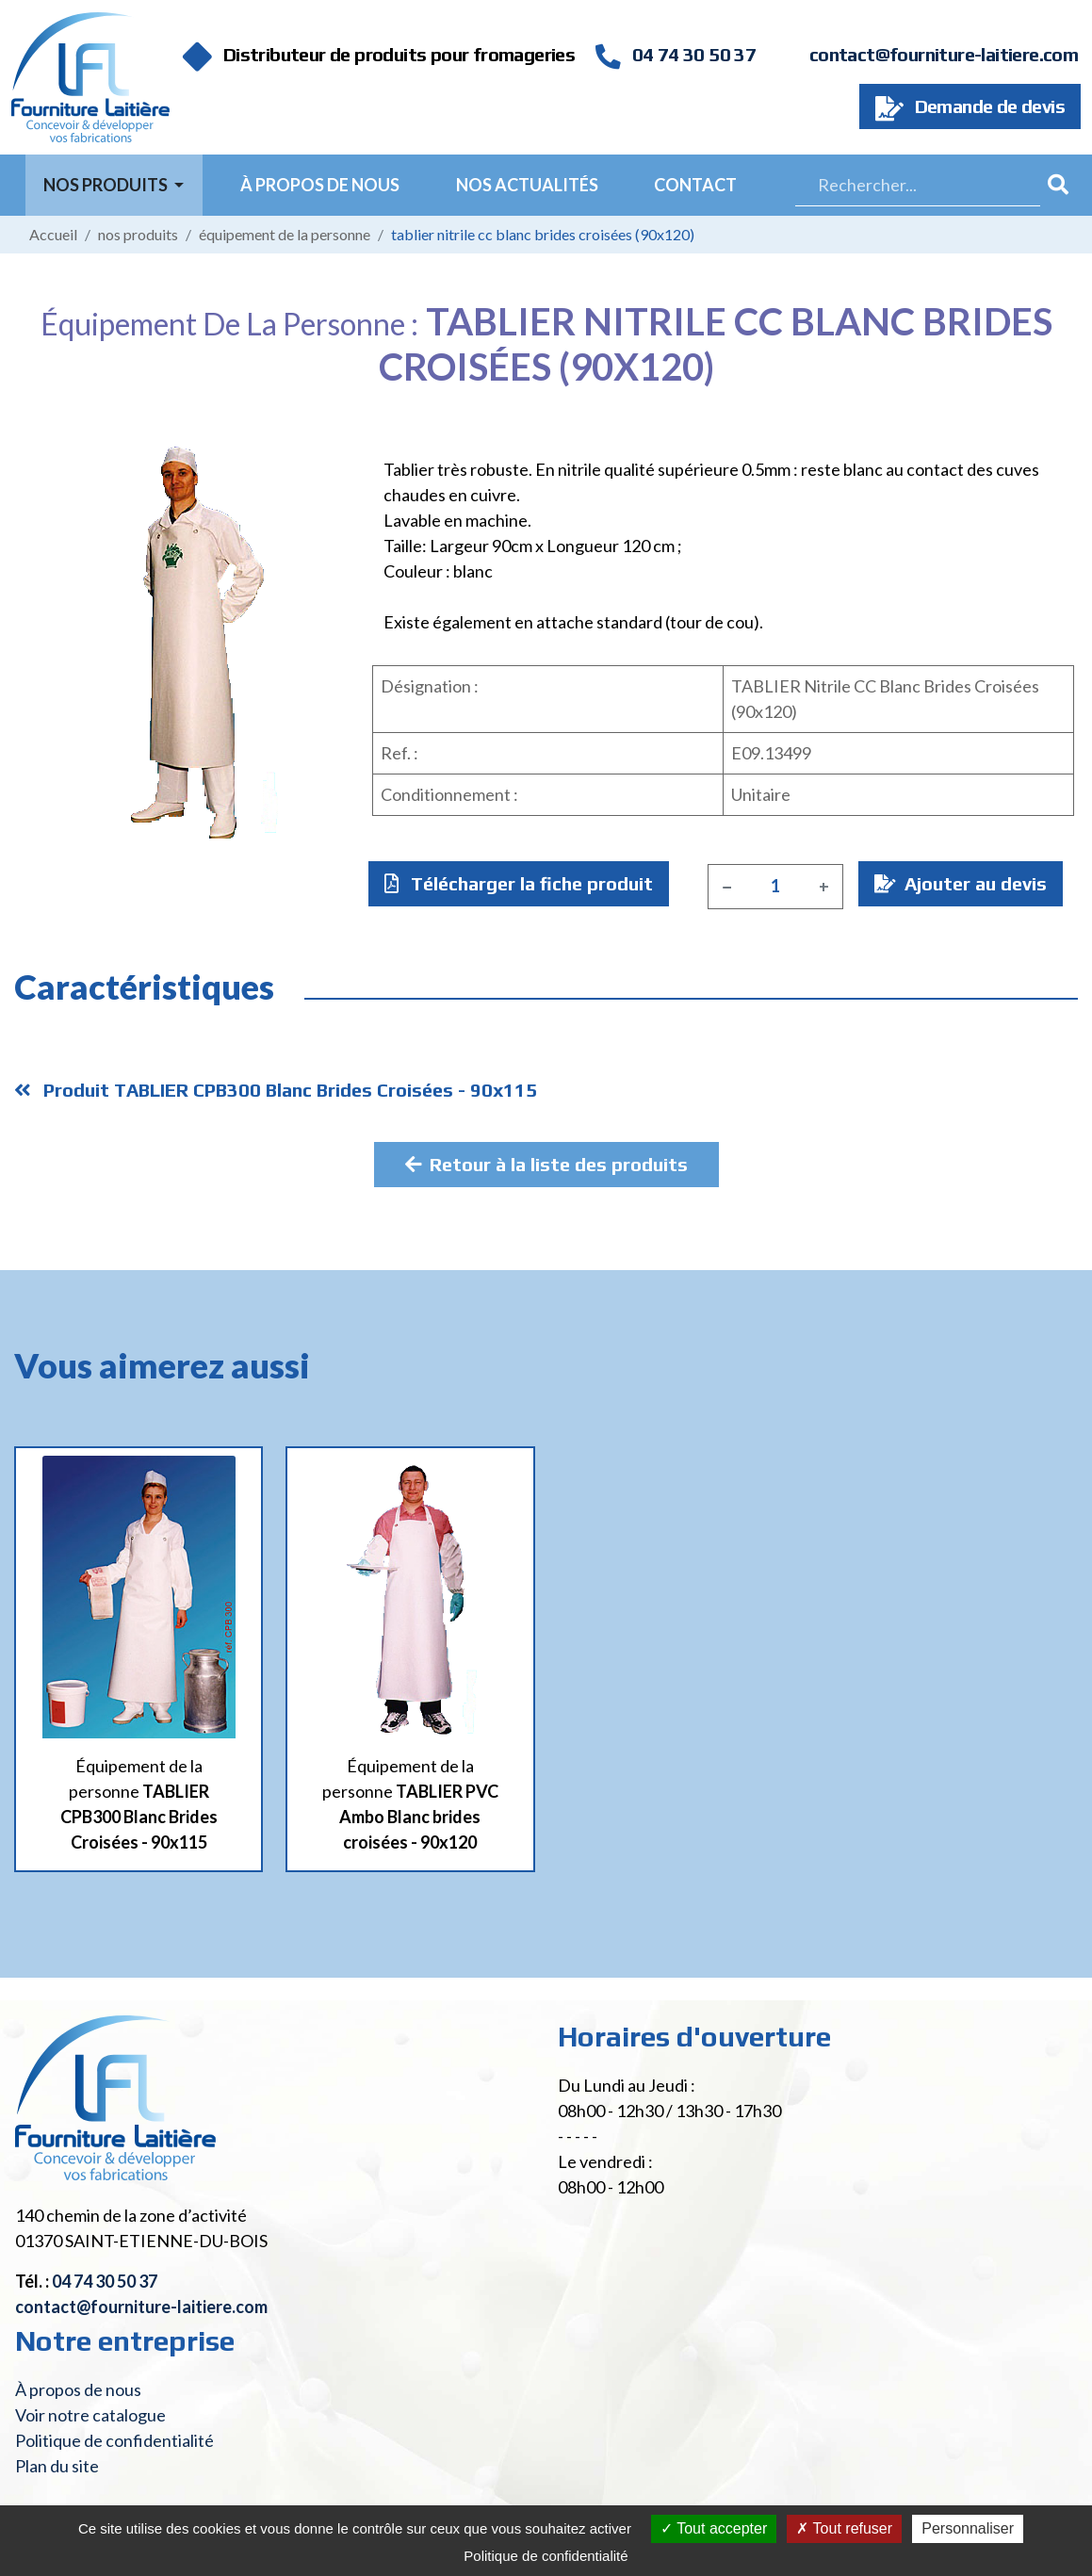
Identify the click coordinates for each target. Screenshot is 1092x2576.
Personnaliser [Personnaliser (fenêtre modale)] (967, 2528)
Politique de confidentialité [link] (545, 2556)
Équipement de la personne (284, 234)
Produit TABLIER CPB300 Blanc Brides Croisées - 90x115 (275, 1090)
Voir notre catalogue (90, 2415)
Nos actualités (527, 184)
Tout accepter (713, 2528)
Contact (695, 184)
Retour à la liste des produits (546, 1164)
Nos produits (138, 234)
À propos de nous (319, 184)
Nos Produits (107, 184)
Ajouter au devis (960, 883)
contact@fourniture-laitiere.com (943, 54)
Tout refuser (844, 2528)
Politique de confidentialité (114, 2440)
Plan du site (57, 2465)
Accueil (53, 234)
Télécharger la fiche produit (518, 883)
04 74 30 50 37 (675, 54)
